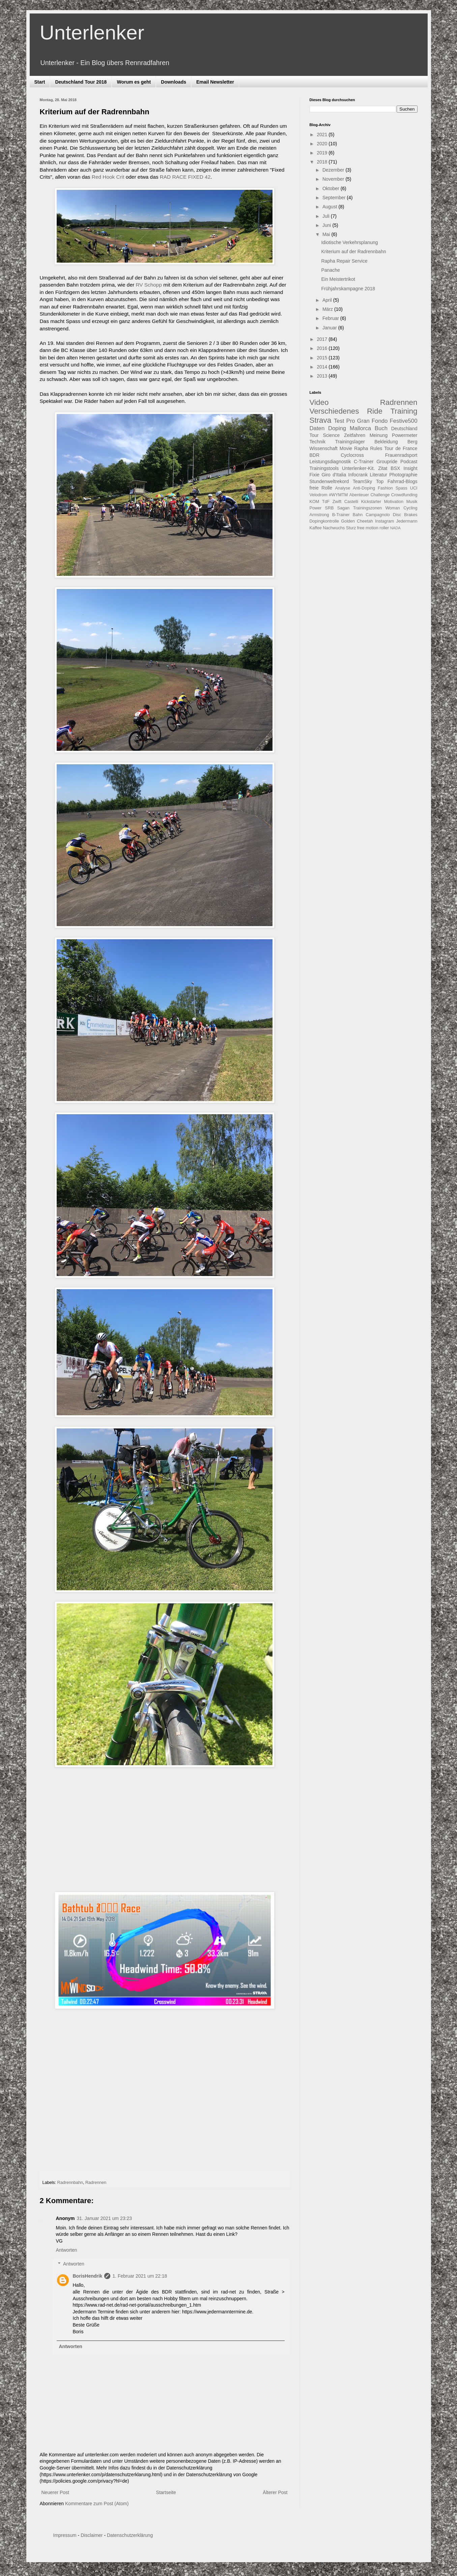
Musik (412, 501)
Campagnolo (378, 514)
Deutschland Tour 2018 (81, 82)
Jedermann (407, 521)
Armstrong (319, 514)
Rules (376, 448)
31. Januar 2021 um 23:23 (104, 2218)
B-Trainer (341, 514)
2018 (323, 162)
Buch (381, 428)
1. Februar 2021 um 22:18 (139, 2276)
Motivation (393, 501)
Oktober (331, 188)
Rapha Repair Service (344, 261)
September (334, 197)
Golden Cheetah (357, 521)
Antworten (66, 2250)
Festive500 (403, 421)
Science (331, 435)
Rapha (361, 448)
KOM (314, 501)
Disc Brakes (405, 514)
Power (316, 508)
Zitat (382, 468)
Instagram (384, 521)
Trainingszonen (367, 508)
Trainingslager (350, 441)
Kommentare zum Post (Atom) (96, 2503)
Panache (330, 270)
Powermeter (404, 435)
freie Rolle (321, 488)
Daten (317, 428)
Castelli (351, 501)
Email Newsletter (215, 82)
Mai (326, 234)
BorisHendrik (88, 2276)
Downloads (173, 82)
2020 (323, 143)
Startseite (166, 2492)
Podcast (409, 461)
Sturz (351, 528)
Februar (331, 318)
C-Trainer (364, 461)
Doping (337, 428)
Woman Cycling (401, 508)
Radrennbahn (70, 2182)
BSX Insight (404, 468)
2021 (323, 134)
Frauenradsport (401, 455)
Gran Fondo (372, 421)
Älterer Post (275, 2492)
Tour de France (400, 448)
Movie (346, 448)
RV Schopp (149, 285)
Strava (321, 420)
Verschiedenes (334, 411)
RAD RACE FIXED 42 (185, 177)
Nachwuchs (334, 528)
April (327, 300)
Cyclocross (352, 455)
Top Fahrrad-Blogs (397, 481)
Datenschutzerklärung (130, 2535)
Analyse (342, 488)
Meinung (379, 435)
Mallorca (360, 428)
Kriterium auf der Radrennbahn (353, 251)
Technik (317, 441)
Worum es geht (134, 82)
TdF (326, 501)
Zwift (337, 501)
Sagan (343, 508)
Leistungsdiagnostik (330, 461)
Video (319, 402)
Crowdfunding (404, 495)
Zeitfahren (354, 435)
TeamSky (362, 481)
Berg (412, 441)
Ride (374, 411)
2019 (323, 152)
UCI (414, 488)
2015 (323, 357)
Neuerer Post (55, 2492)
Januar (330, 327)
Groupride (386, 461)
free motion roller (373, 528)
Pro (350, 421)
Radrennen (95, 2182)
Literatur (378, 474)
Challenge (380, 495)
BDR (315, 455)
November (333, 179)
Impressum (65, 2535)
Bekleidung (386, 441)
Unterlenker (92, 32)
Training (403, 411)
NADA (395, 528)
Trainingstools (324, 468)
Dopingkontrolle (324, 521)
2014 (323, 366)
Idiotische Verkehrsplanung (349, 242)
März (328, 309)
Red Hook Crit (108, 177)
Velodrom (318, 495)
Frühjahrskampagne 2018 (348, 288)
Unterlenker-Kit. (358, 468)
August (330, 206)
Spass (401, 488)
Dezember (333, 170)
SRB (329, 508)
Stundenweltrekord (329, 481)
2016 (323, 348)
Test (339, 421)
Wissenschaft (324, 448)
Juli (326, 216)
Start (39, 82)
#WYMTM (338, 495)
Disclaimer (92, 2535)
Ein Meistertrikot (338, 279)
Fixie (315, 474)
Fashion (385, 488)
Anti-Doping (364, 488)
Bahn (358, 514)
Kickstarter (371, 501)
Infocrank (358, 474)
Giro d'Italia (333, 474)
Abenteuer (359, 495)
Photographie (403, 474)
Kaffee (316, 528)
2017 (323, 339)
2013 (323, 376)
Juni (327, 225)
